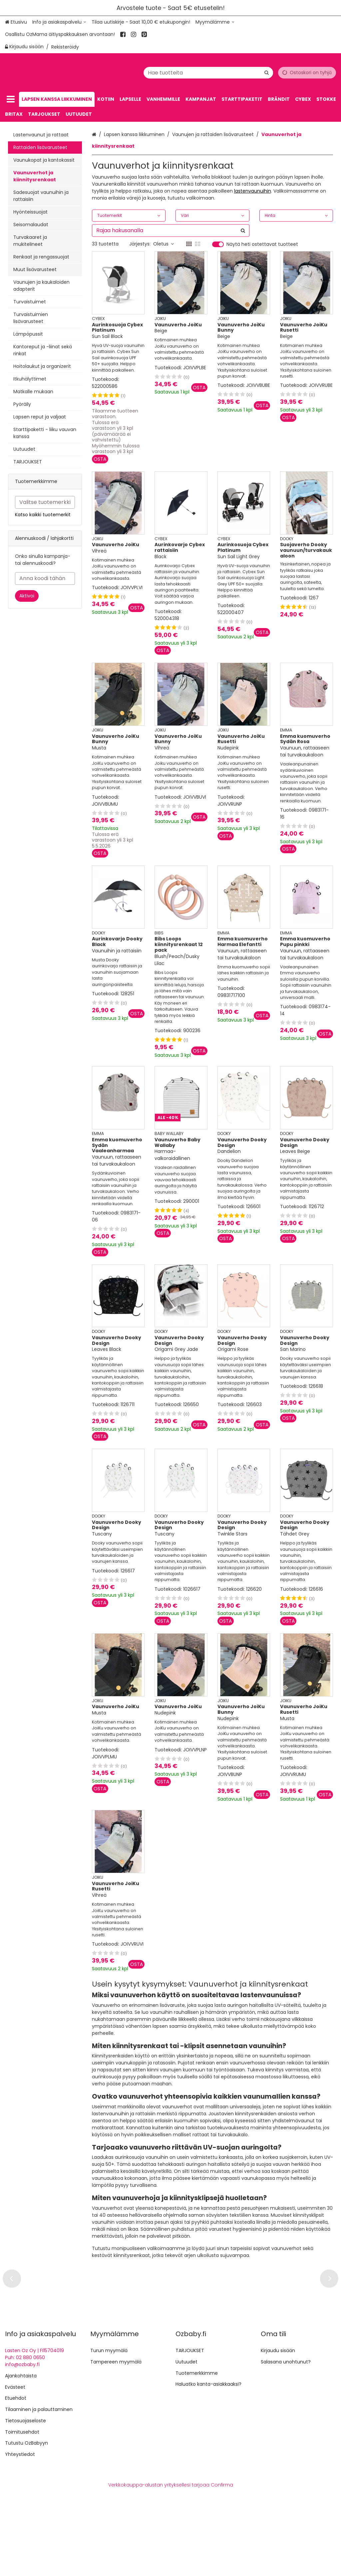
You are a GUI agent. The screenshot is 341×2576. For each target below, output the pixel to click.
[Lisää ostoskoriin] (100, 459)
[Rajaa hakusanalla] (170, 230)
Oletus (163, 244)
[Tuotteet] (10, 99)
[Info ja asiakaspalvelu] (59, 22)
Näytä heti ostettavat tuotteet (262, 244)
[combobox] (218, 72)
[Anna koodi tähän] (45, 578)
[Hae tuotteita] (218, 72)
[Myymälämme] (215, 22)
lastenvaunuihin (252, 191)
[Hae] (266, 72)
